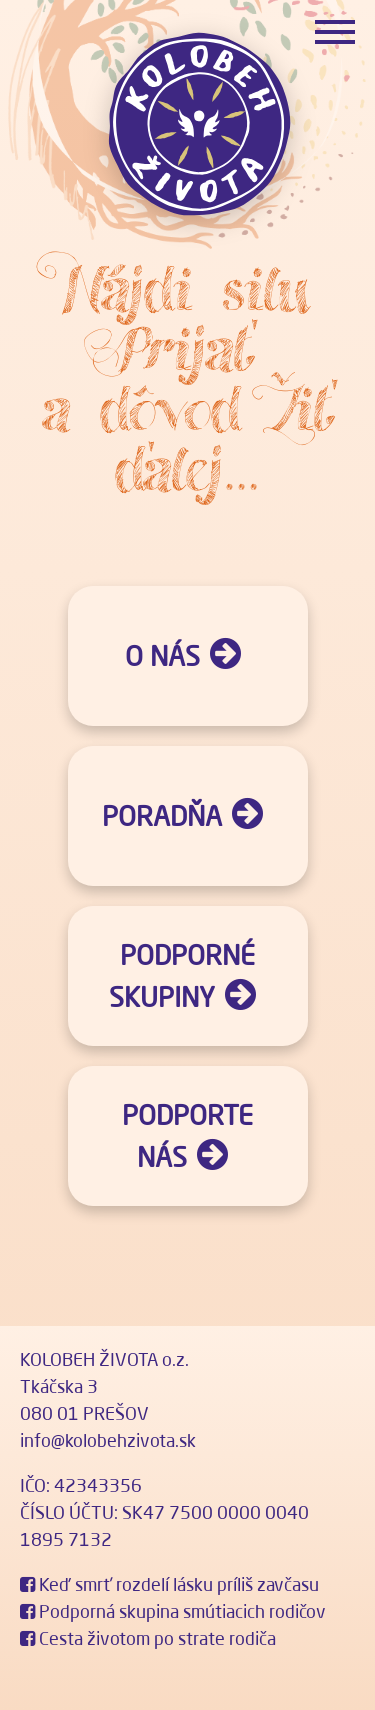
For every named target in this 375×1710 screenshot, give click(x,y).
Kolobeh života (198, 125)
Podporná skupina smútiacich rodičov (173, 1611)
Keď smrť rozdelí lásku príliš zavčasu (169, 1584)
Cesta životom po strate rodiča (148, 1638)
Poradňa (162, 816)
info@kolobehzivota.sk (108, 1440)
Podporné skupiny (182, 976)
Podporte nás (187, 1136)
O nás (162, 656)
